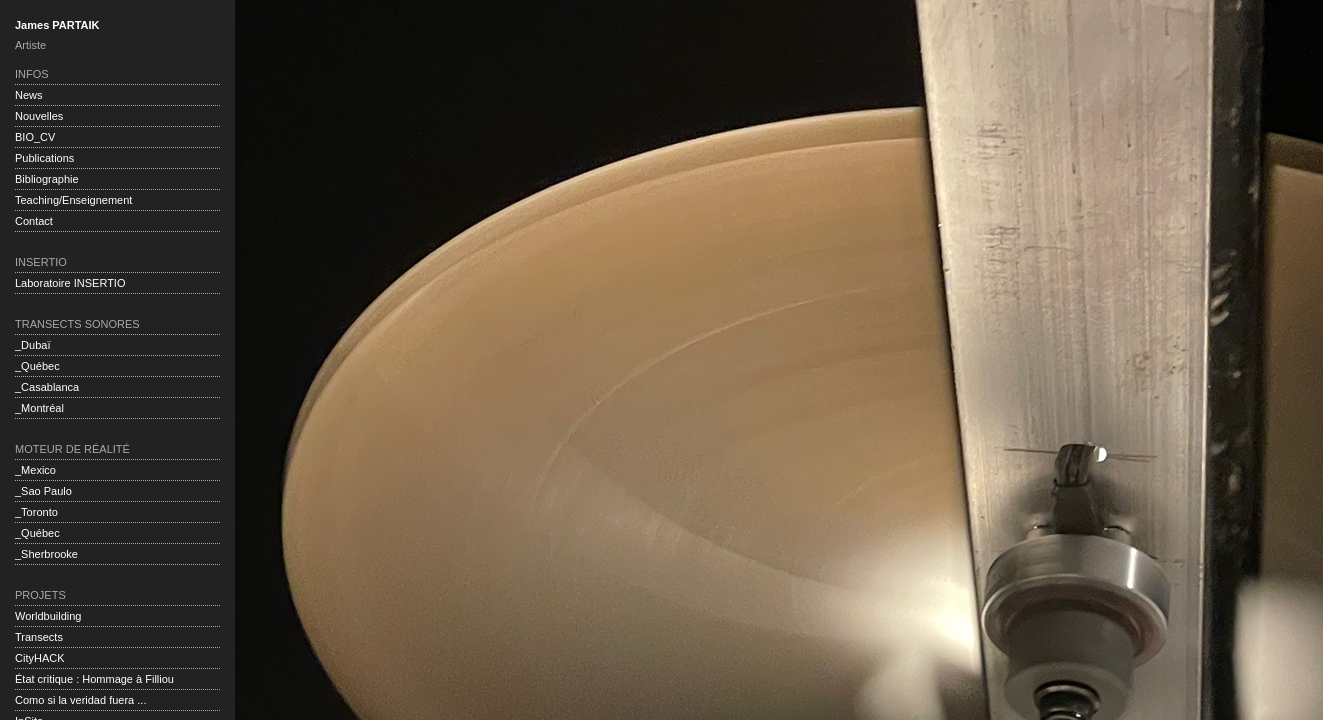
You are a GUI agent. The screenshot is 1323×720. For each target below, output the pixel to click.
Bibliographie (47, 179)
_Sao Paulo (43, 491)
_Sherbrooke (46, 554)
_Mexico (35, 470)
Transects (39, 637)
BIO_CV (35, 137)
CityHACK (40, 658)
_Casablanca (47, 387)
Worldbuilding (48, 616)
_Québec (37, 366)
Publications (44, 158)
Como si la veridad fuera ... (80, 700)
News (29, 95)
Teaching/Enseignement (73, 200)
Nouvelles (39, 116)
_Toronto (36, 512)
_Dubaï (32, 345)
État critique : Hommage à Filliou (94, 679)
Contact (34, 221)
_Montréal (39, 408)
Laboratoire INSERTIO (70, 283)
